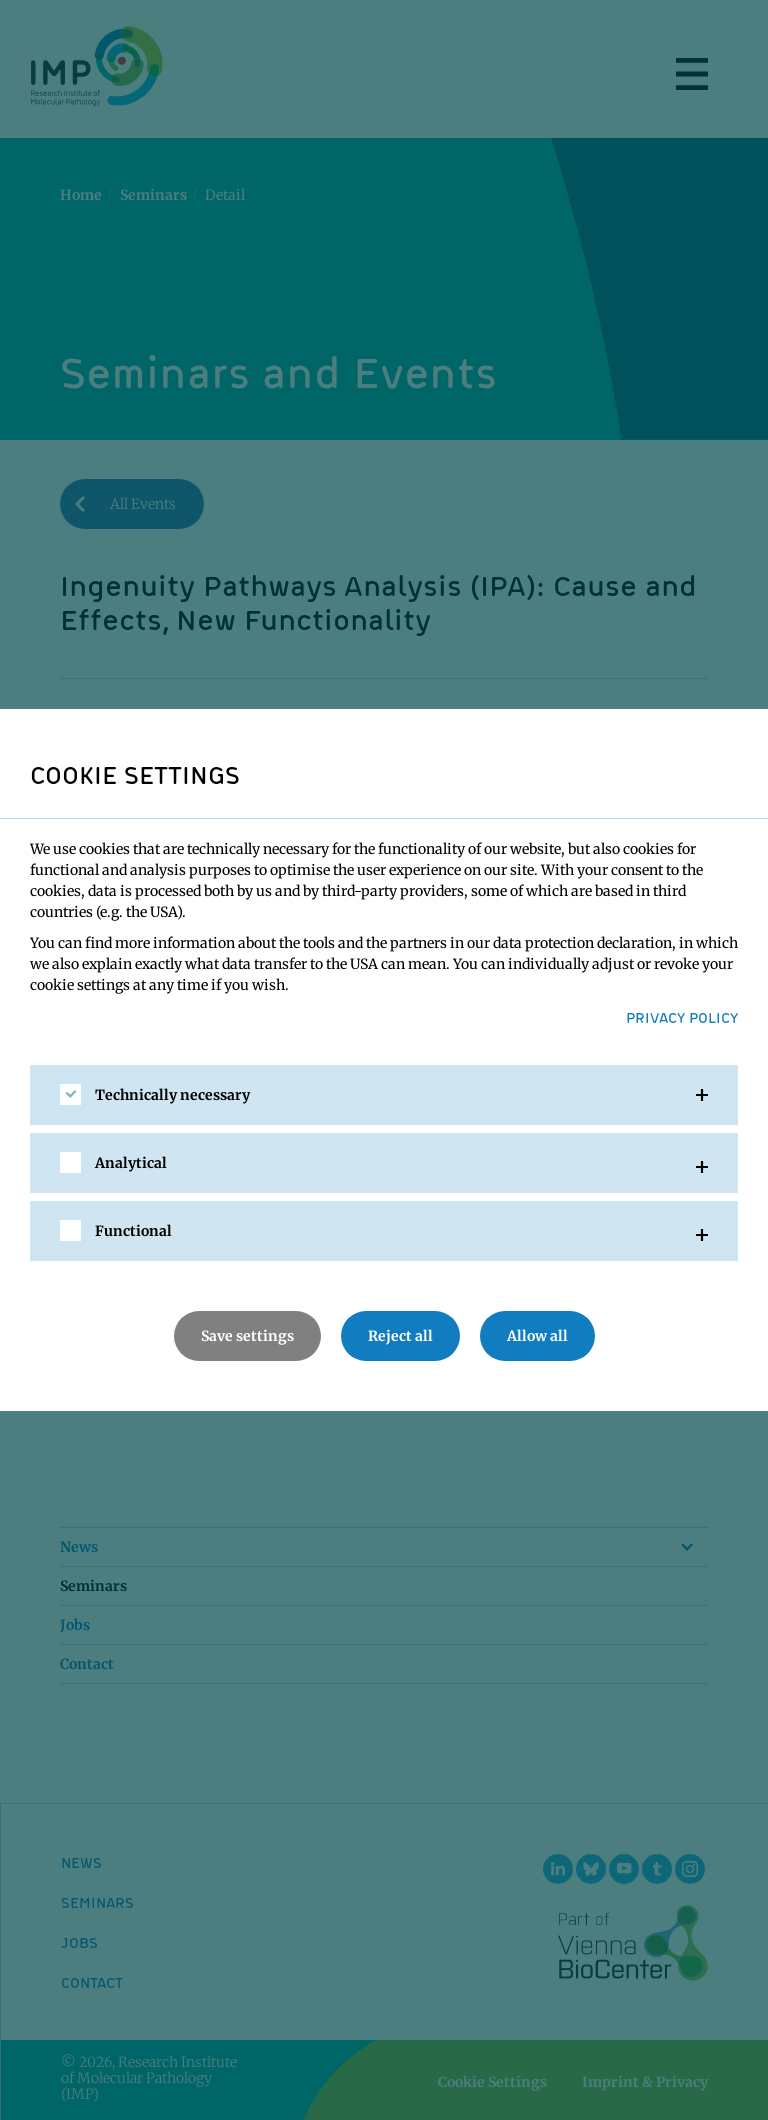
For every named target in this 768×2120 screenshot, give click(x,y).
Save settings (247, 1336)
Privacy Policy (682, 1017)
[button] (384, 1095)
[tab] (384, 1095)
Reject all (400, 1336)
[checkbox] (70, 1094)
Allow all (537, 1336)
